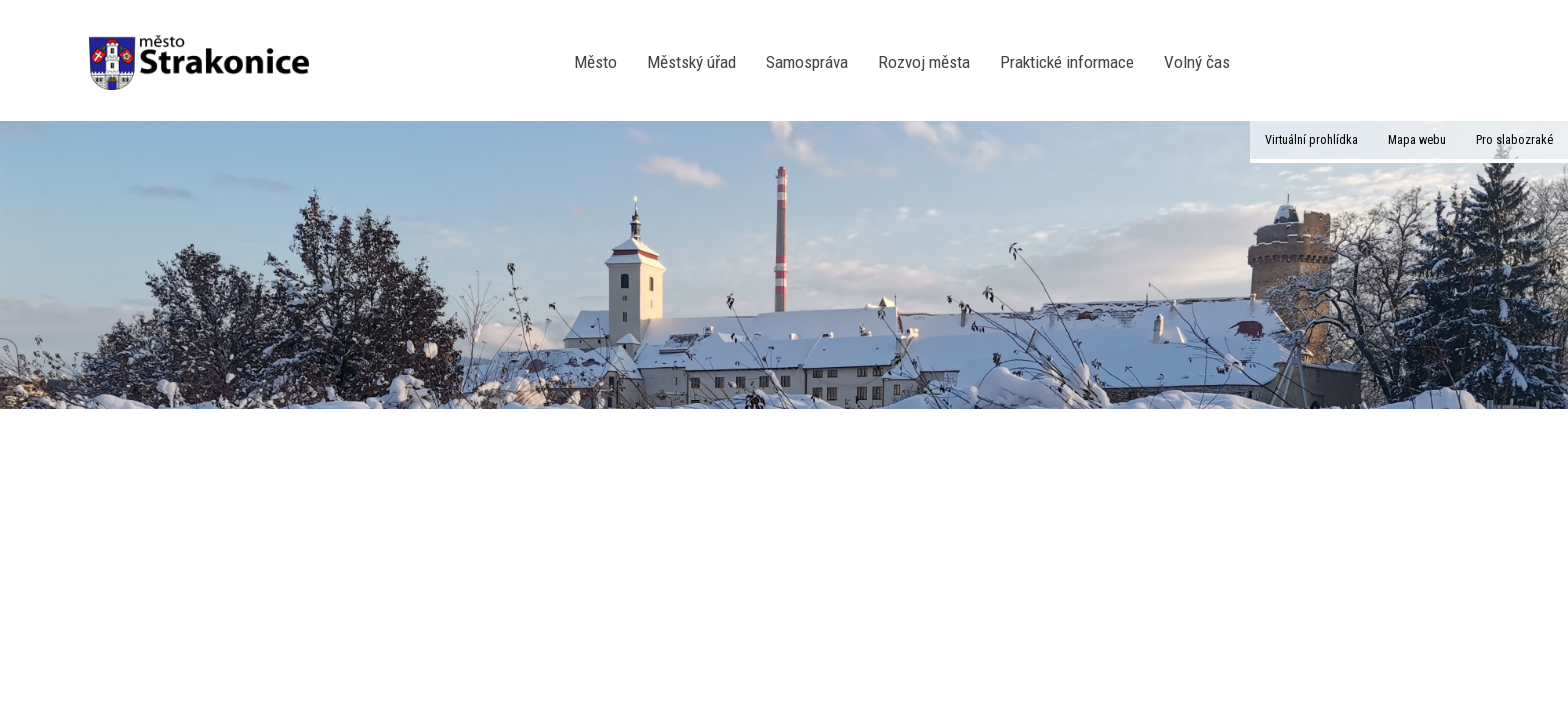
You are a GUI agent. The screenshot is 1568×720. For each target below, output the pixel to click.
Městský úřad (691, 62)
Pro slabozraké (1514, 139)
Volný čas (1197, 62)
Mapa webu (1417, 139)
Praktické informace (1067, 62)
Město (595, 62)
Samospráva (807, 62)
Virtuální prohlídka (1311, 139)
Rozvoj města (924, 62)
